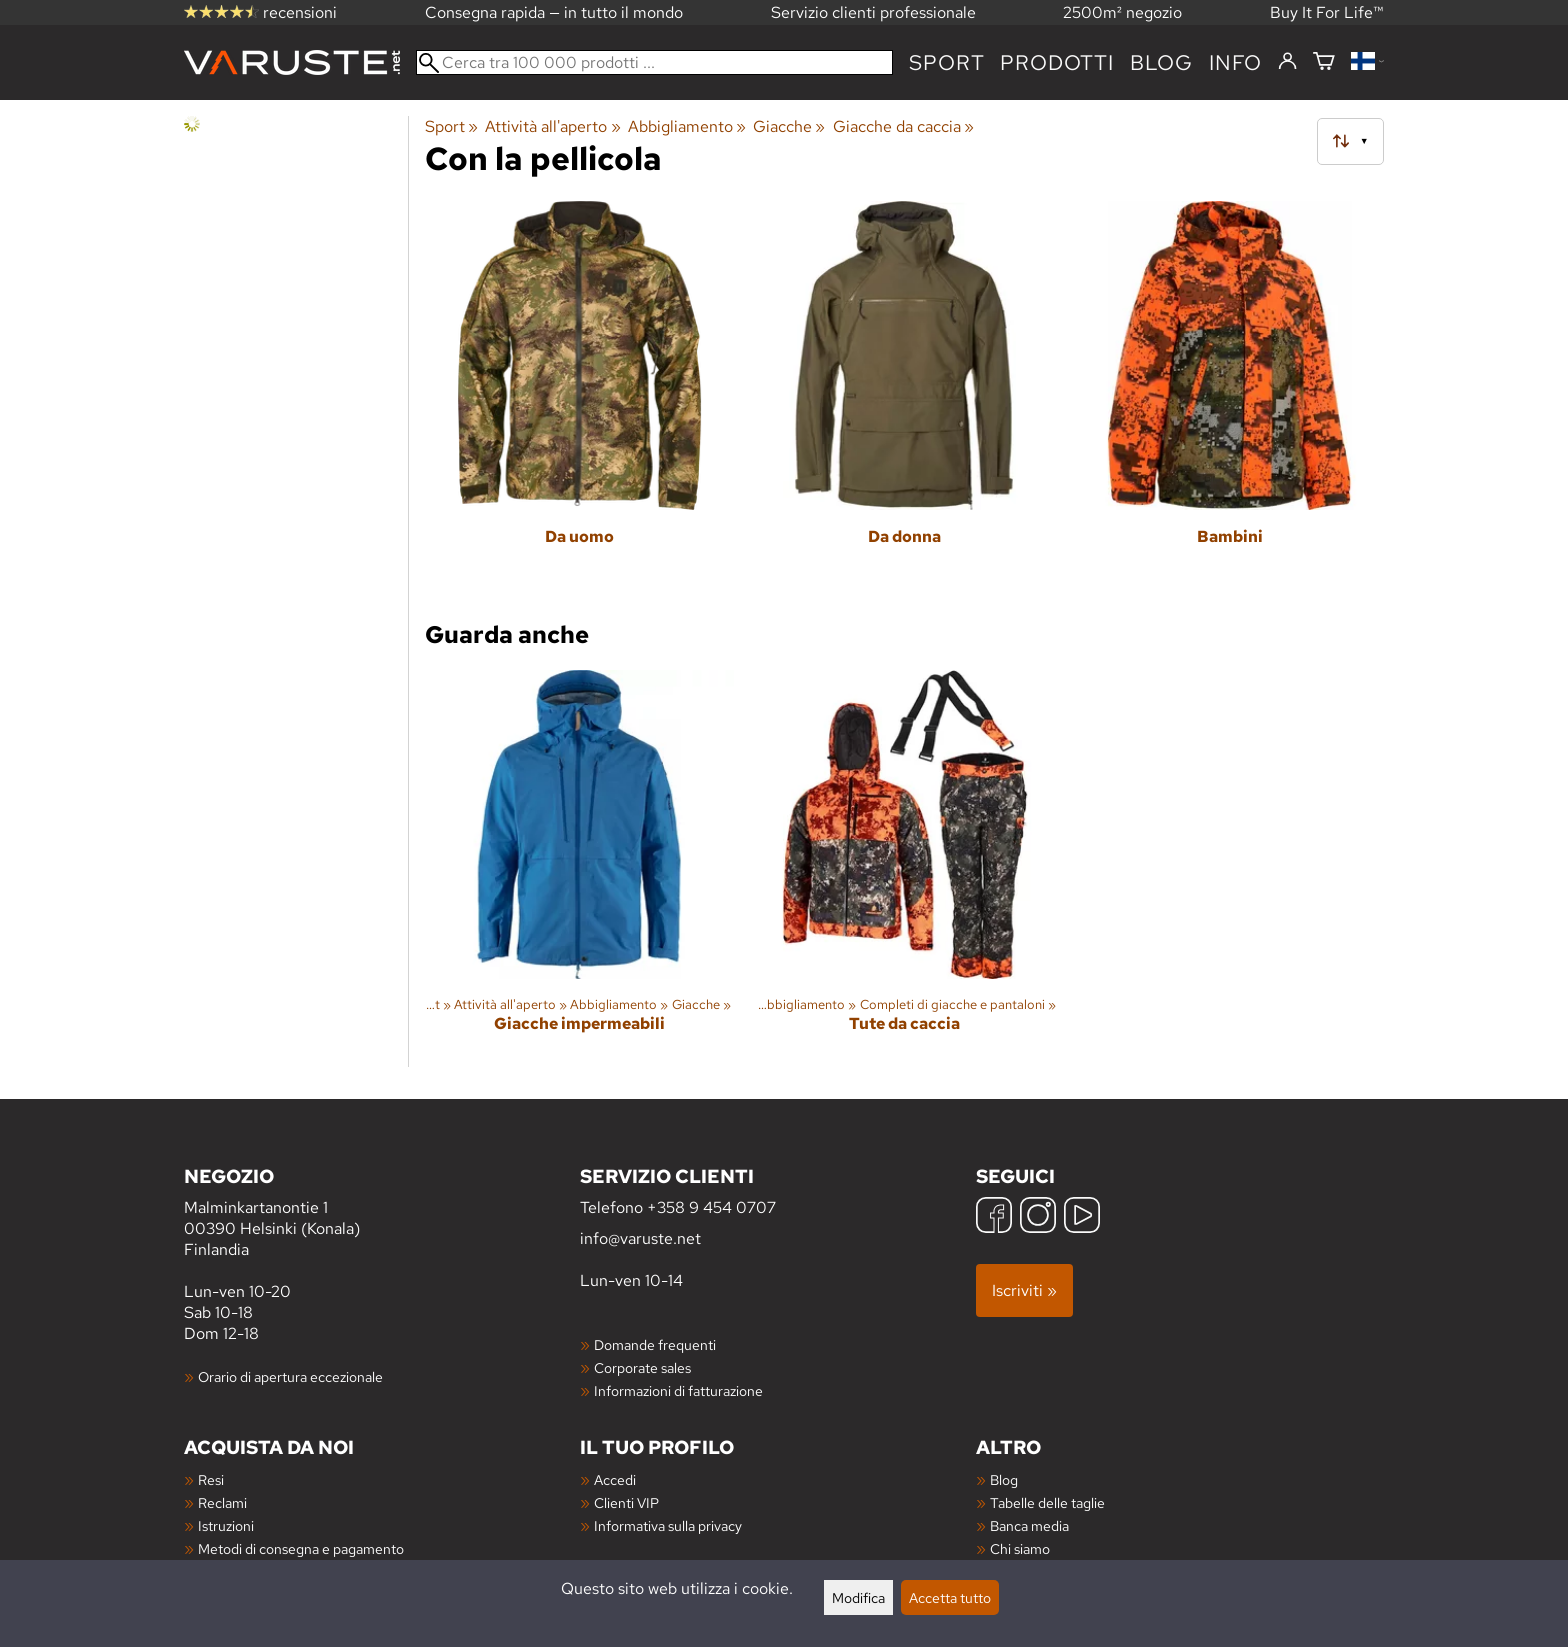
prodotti (1056, 62)
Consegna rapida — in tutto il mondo (554, 12)
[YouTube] (1082, 1217)
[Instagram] (1038, 1217)
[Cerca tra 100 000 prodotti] (654, 62)
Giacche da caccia (903, 126)
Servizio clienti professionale (873, 12)
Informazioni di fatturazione (678, 1390)
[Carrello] (1324, 62)
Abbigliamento (687, 126)
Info (1235, 62)
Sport (946, 62)
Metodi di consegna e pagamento (301, 1548)
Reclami (222, 1502)
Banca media (1029, 1525)
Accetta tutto (950, 1597)
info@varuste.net (640, 1238)
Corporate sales (642, 1367)
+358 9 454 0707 (711, 1207)
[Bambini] (1229, 399)
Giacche (789, 126)
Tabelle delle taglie (1047, 1502)
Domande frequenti (655, 1344)
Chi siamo (1020, 1548)
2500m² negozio (1122, 12)
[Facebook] (994, 1217)
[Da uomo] (579, 399)
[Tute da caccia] (904, 868)
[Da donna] (904, 399)
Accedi (615, 1479)
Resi (211, 1479)
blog (1161, 62)
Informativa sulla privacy (668, 1525)
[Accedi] (1287, 62)
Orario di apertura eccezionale (290, 1376)
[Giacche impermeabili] (579, 868)
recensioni (260, 12)
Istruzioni (226, 1525)
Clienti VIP (626, 1502)
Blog (1004, 1479)
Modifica (858, 1597)
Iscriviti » (1024, 1290)
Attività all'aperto (552, 126)
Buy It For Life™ (1327, 12)
